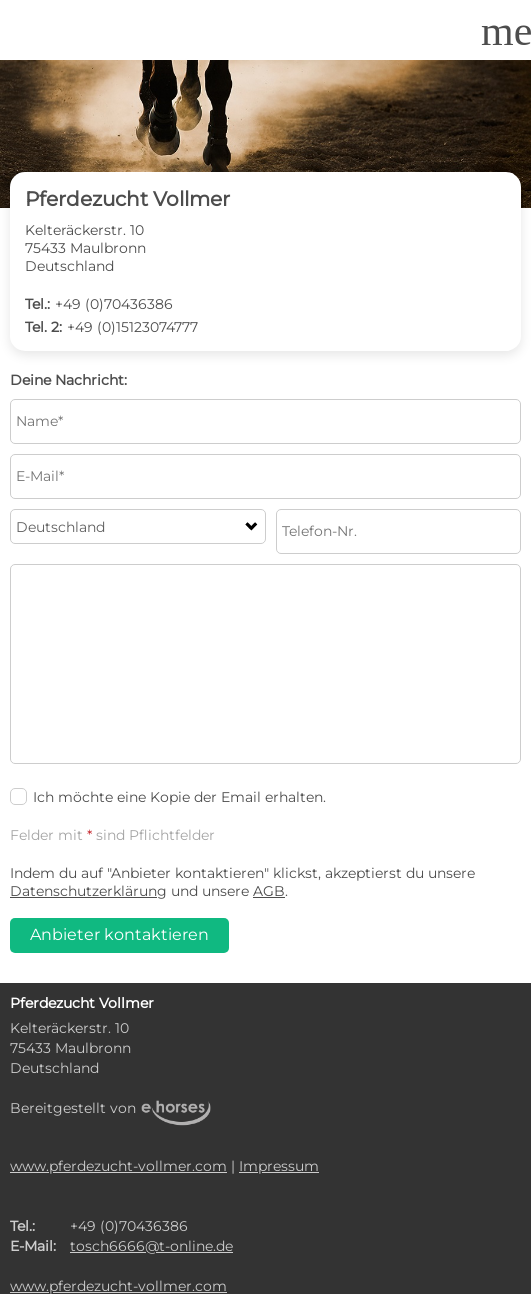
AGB (269, 891)
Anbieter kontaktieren (119, 934)
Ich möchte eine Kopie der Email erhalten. (168, 797)
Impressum (279, 1166)
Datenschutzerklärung (88, 891)
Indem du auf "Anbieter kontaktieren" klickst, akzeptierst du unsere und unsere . (242, 882)
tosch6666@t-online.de (151, 1246)
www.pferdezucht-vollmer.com (118, 1166)
